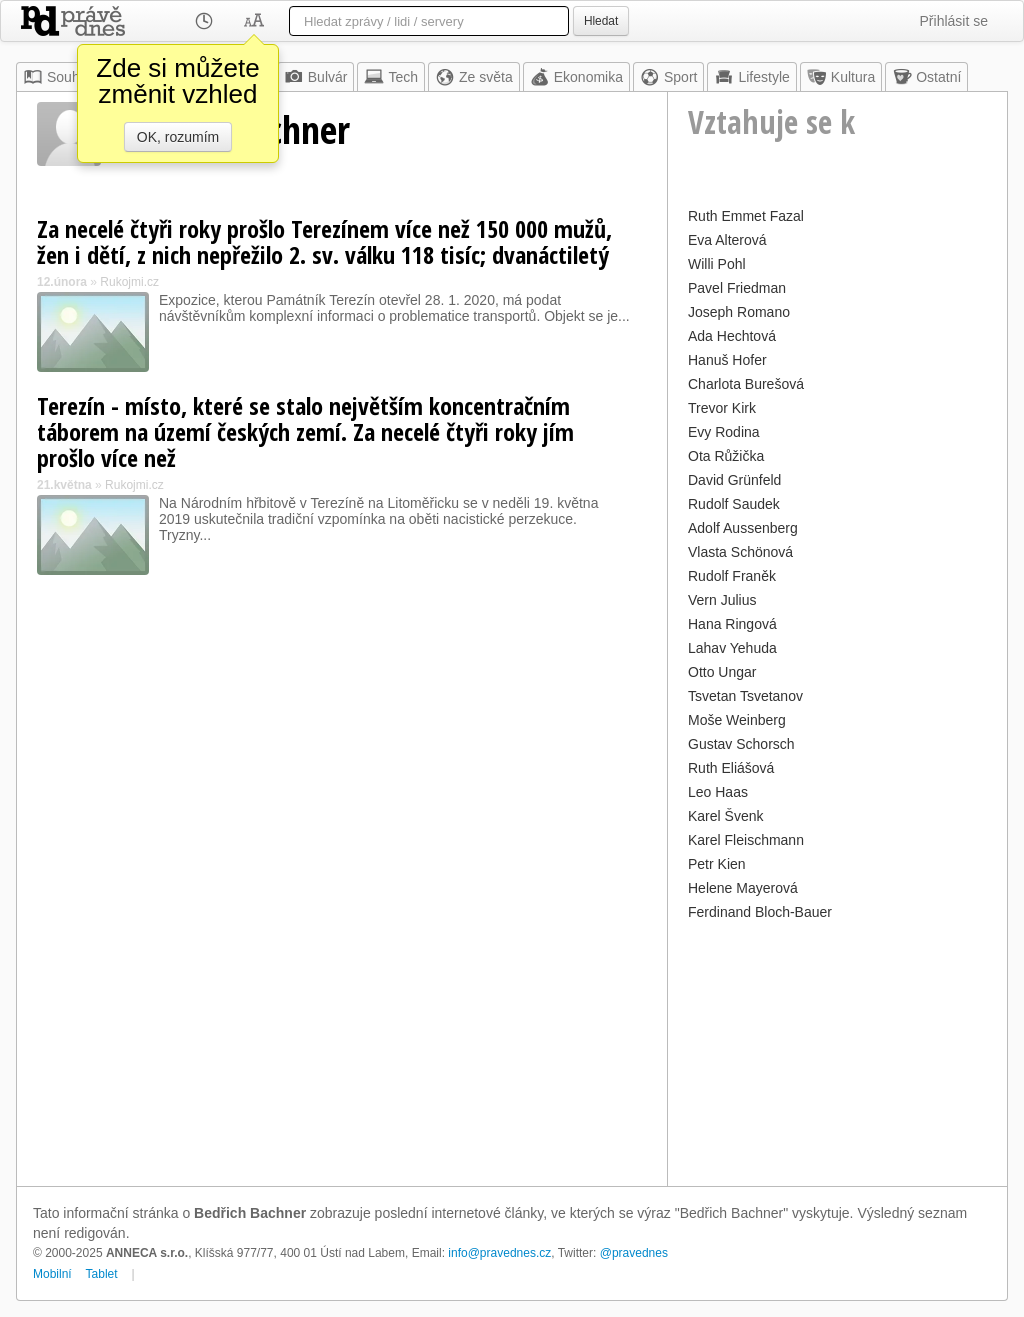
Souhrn (57, 77)
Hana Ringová (732, 624)
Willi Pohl (717, 264)
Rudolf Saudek (734, 504)
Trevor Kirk (722, 408)
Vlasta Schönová (740, 552)
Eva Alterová (727, 240)
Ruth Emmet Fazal (746, 216)
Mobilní (52, 1274)
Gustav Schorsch (741, 744)
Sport (668, 77)
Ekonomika (576, 77)
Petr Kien (717, 864)
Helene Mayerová (743, 888)
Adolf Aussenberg (743, 528)
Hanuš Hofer (727, 360)
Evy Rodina (724, 432)
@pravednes (634, 1253)
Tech (391, 77)
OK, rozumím (178, 137)
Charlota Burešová (746, 384)
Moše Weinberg (737, 720)
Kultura (841, 77)
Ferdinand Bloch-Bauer (760, 912)
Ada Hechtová (732, 336)
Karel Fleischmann (746, 840)
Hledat (601, 21)
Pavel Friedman (737, 288)
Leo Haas (718, 792)
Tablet (102, 1274)
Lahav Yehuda (732, 648)
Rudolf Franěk (732, 576)
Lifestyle (751, 77)
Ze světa (474, 77)
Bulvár (316, 77)
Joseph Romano (739, 312)
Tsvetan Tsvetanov (745, 696)
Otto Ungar (722, 672)
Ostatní (926, 77)
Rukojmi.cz (129, 282)
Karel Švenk (725, 816)
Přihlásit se (954, 21)
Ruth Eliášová (731, 768)
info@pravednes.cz (499, 1253)
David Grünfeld (734, 480)
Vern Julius (722, 600)
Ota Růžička (726, 456)
